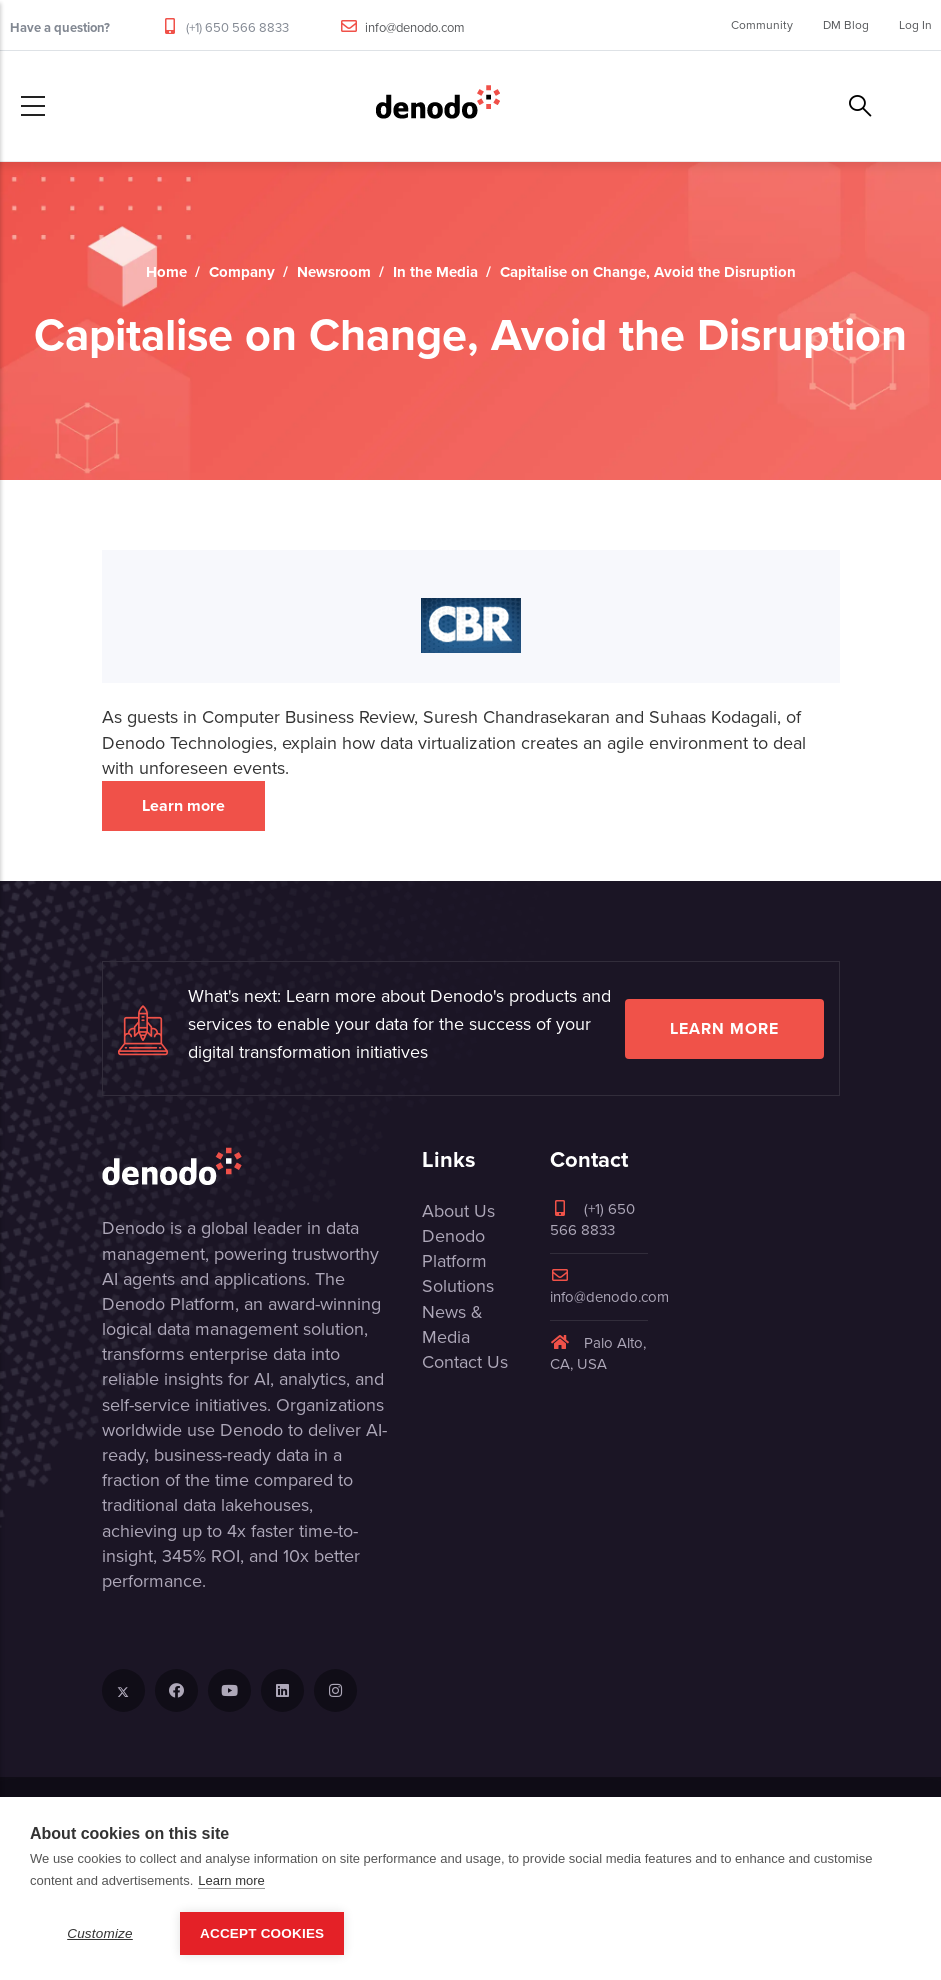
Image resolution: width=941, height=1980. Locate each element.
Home (166, 272)
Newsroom (334, 272)
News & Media (452, 1324)
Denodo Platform (454, 1248)
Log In (915, 25)
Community (762, 25)
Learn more (183, 805)
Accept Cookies (262, 1933)
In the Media (435, 272)
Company (242, 272)
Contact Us (465, 1362)
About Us (458, 1211)
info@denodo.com (415, 27)
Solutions (458, 1286)
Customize (100, 1933)
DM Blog (846, 25)
